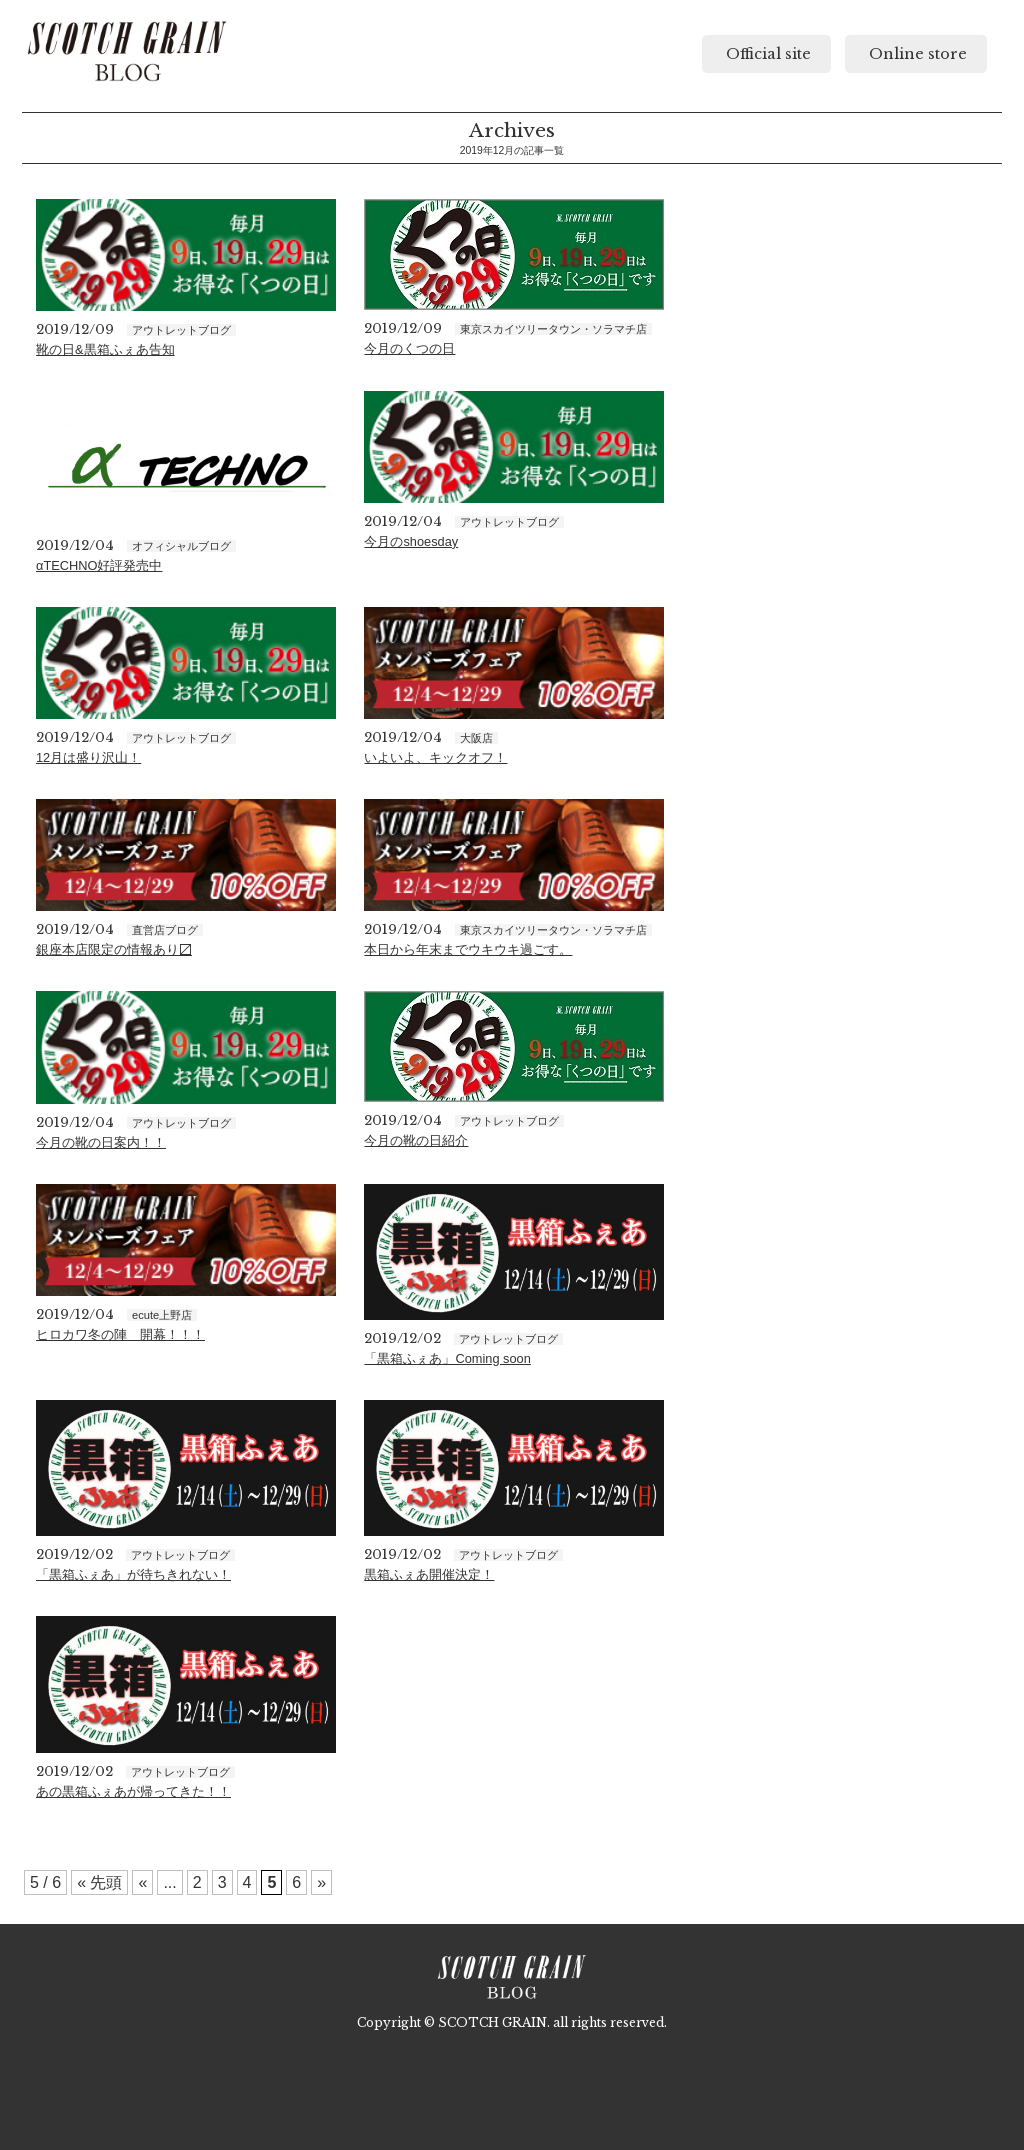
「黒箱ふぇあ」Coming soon (447, 1358)
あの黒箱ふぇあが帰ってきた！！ (133, 1791)
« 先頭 (99, 1882)
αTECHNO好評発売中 (99, 565)
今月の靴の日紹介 (416, 1140)
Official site (766, 54)
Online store (916, 54)
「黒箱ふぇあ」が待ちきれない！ (133, 1574)
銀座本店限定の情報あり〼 (114, 949)
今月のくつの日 (409, 348)
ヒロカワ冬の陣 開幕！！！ (120, 1334)
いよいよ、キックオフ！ (435, 757)
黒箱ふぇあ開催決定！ (429, 1574)
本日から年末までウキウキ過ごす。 (468, 949)
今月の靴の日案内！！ (101, 1142)
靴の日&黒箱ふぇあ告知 (105, 349)
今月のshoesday (411, 541)
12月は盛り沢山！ (88, 757)
